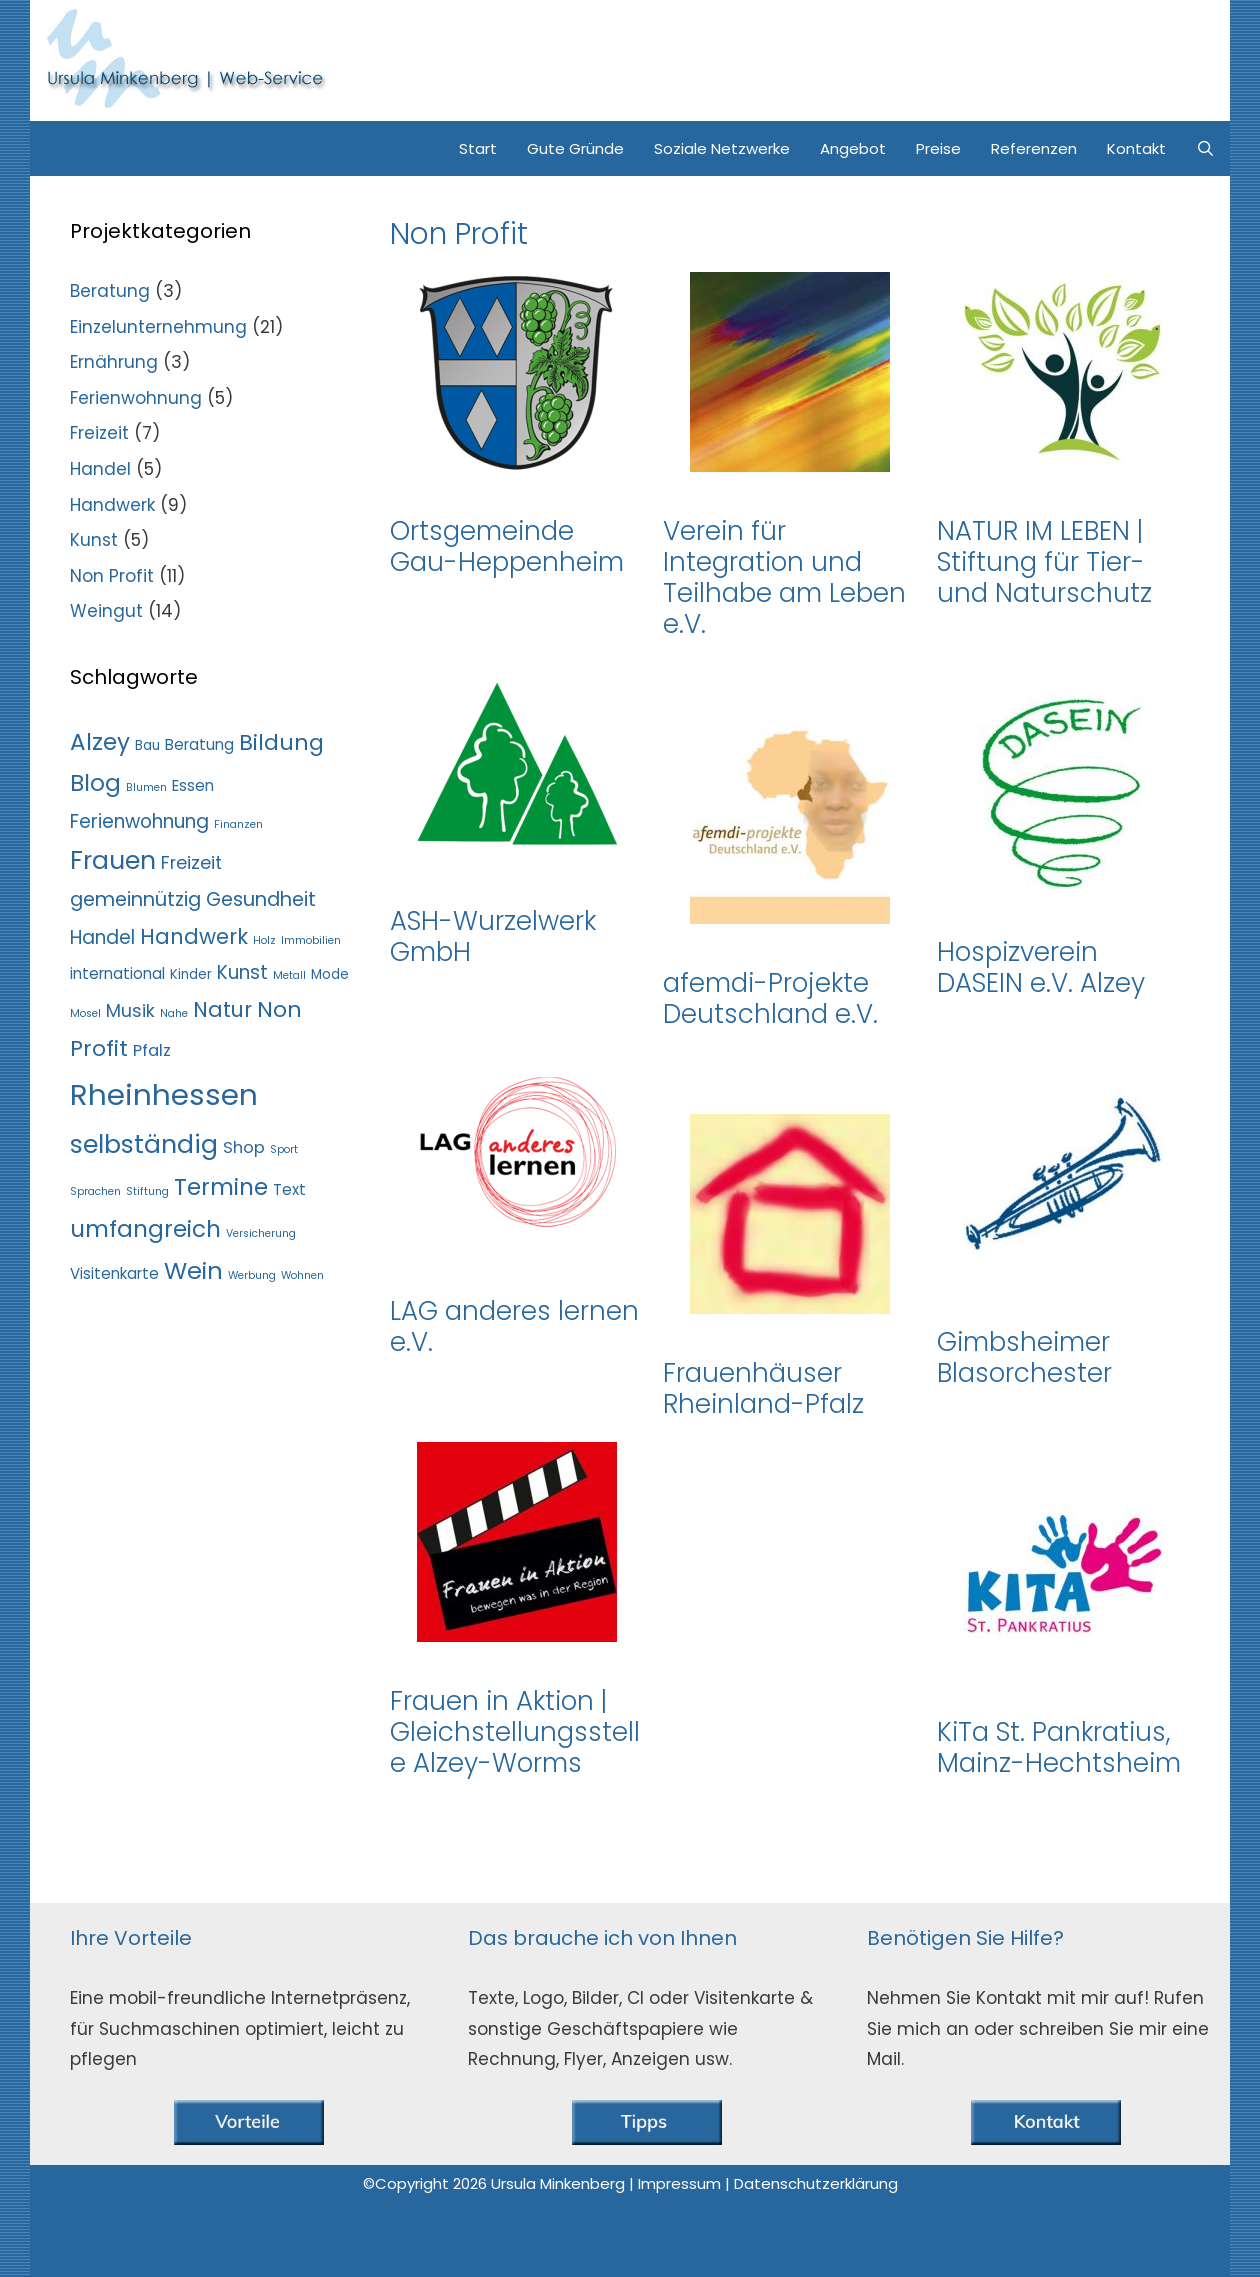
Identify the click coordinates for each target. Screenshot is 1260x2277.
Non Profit (112, 576)
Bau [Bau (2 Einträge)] (147, 745)
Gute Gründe (575, 148)
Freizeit (99, 433)
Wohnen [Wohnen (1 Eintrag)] (302, 1275)
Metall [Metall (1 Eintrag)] (289, 975)
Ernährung (114, 362)
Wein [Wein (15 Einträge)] (193, 1270)
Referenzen (1034, 148)
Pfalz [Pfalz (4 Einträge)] (152, 1050)
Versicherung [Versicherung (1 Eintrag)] (261, 1233)
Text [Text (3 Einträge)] (289, 1189)
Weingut (106, 611)
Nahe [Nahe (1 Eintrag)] (174, 1013)
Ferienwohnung (136, 398)
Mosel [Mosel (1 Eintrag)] (85, 1013)
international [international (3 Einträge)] (117, 973)
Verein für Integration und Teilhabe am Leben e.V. (784, 578)
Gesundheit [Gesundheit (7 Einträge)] (261, 899)
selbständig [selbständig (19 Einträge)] (144, 1144)
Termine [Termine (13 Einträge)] (221, 1187)
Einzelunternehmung (158, 327)
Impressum (681, 2183)
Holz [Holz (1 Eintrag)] (264, 940)
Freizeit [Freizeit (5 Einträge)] (191, 862)
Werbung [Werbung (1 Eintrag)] (252, 1275)
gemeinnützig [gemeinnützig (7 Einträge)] (135, 899)
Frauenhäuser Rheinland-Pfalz (763, 1388)
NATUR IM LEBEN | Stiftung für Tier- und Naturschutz (1044, 562)
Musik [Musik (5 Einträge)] (130, 1010)
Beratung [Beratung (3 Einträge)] (199, 744)
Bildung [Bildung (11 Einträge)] (281, 742)
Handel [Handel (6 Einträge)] (102, 937)
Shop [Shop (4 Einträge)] (244, 1147)
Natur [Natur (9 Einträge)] (222, 1009)
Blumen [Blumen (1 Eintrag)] (146, 787)
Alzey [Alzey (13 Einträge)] (100, 742)
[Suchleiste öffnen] (1205, 148)
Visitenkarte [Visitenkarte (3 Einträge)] (114, 1273)
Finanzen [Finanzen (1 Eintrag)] (238, 824)
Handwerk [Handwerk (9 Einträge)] (194, 936)
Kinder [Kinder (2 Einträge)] (191, 974)
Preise (938, 148)
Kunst (94, 540)
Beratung (110, 291)
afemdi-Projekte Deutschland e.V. (770, 998)
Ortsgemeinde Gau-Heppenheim (507, 546)
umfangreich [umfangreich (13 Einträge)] (145, 1229)
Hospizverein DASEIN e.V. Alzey (1041, 967)
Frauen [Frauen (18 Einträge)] (113, 860)
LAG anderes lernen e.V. (514, 1326)
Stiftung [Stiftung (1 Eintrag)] (147, 1191)
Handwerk (112, 505)
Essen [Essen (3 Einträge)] (193, 785)
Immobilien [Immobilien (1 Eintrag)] (311, 940)
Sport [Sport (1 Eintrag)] (284, 1149)
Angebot (853, 148)
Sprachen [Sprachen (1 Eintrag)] (95, 1191)
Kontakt (1136, 148)
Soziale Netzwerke (722, 148)
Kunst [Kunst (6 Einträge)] (242, 972)
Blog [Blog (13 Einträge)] (95, 783)
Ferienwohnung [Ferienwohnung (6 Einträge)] (139, 821)
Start (478, 148)
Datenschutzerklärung (816, 2183)
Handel (100, 469)
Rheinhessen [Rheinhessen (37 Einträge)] (164, 1094)
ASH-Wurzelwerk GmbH (493, 936)
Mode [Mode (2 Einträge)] (330, 974)
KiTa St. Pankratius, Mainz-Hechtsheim (1059, 1747)
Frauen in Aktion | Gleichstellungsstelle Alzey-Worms (515, 1732)
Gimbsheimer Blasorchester (1024, 1357)
